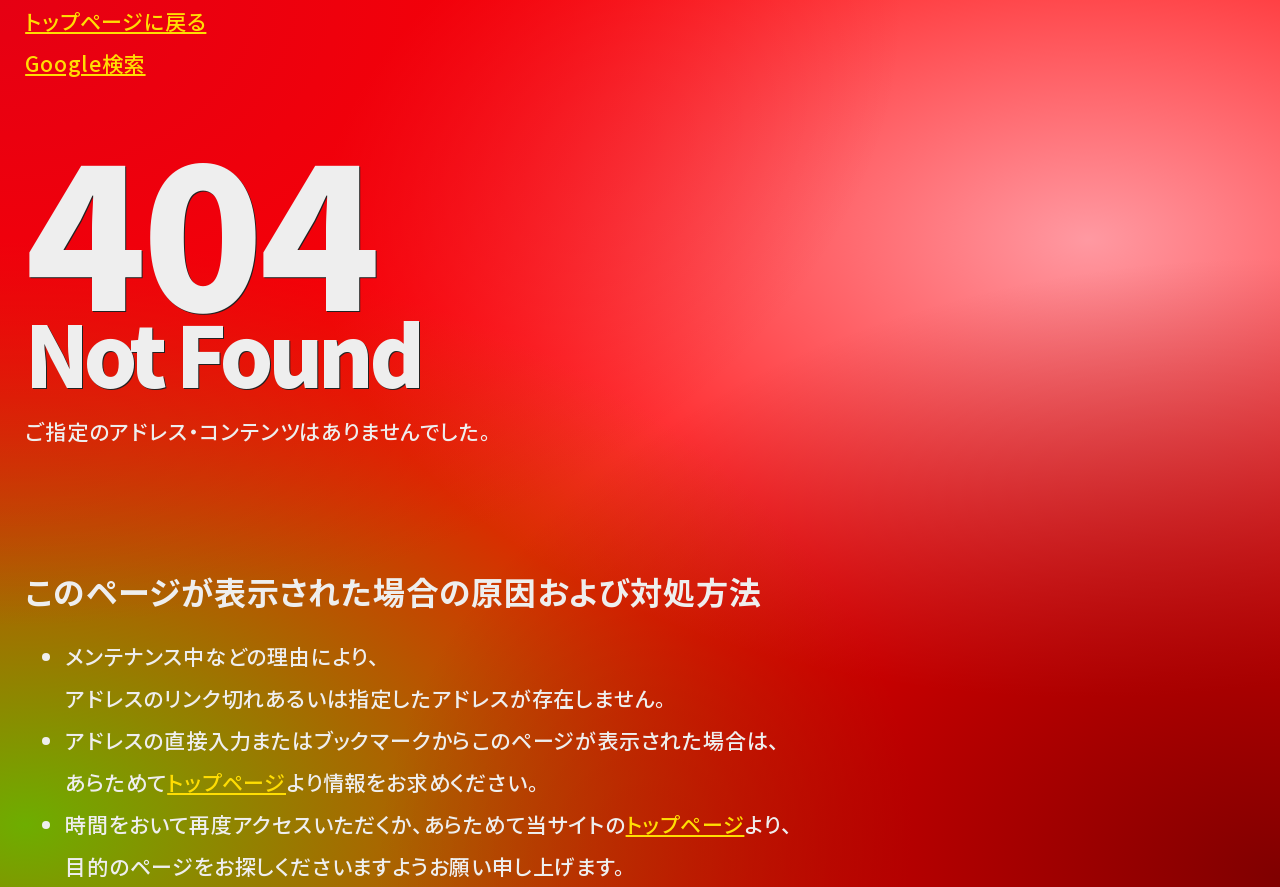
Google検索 (85, 63)
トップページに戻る (115, 21)
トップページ (226, 782)
